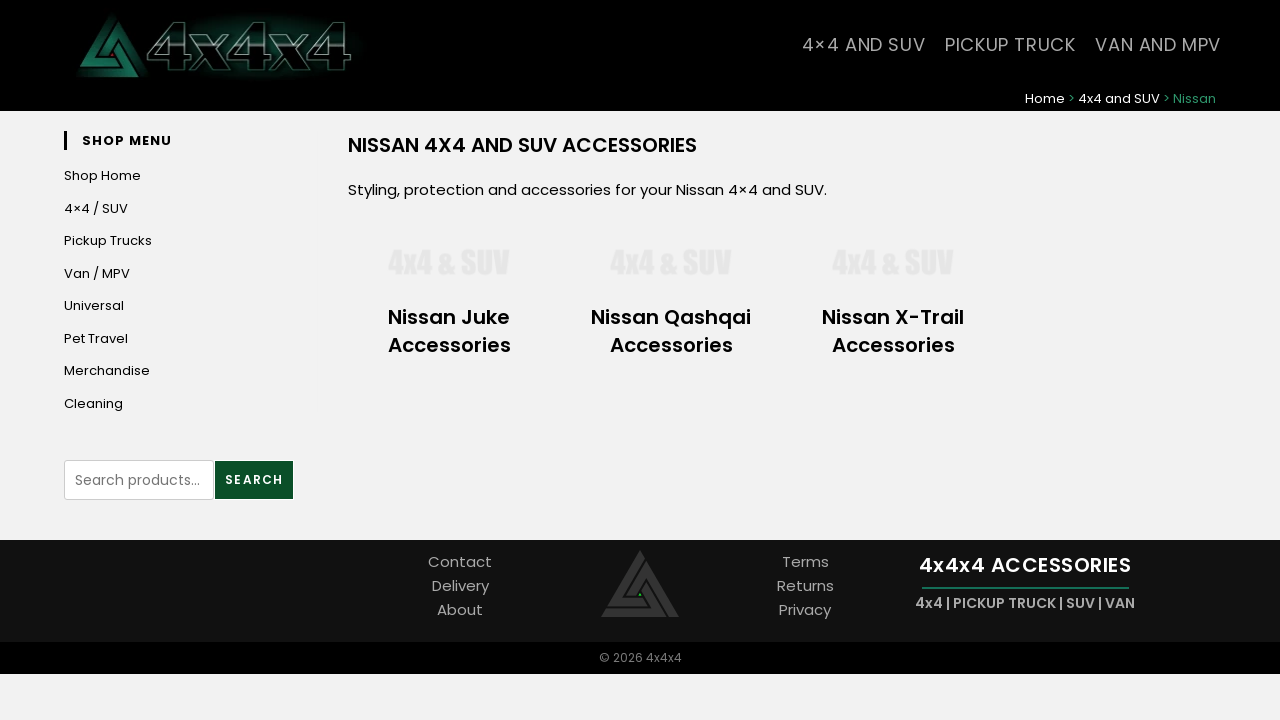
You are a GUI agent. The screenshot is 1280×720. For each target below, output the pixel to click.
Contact (460, 562)
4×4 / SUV (96, 208)
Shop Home (102, 176)
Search (254, 480)
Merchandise (107, 371)
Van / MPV (97, 273)
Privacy (805, 610)
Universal (94, 306)
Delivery (460, 586)
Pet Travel (96, 338)
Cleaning (93, 403)
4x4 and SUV (1119, 98)
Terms (805, 562)
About (460, 610)
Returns (805, 586)
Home (1045, 98)
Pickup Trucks (108, 241)
